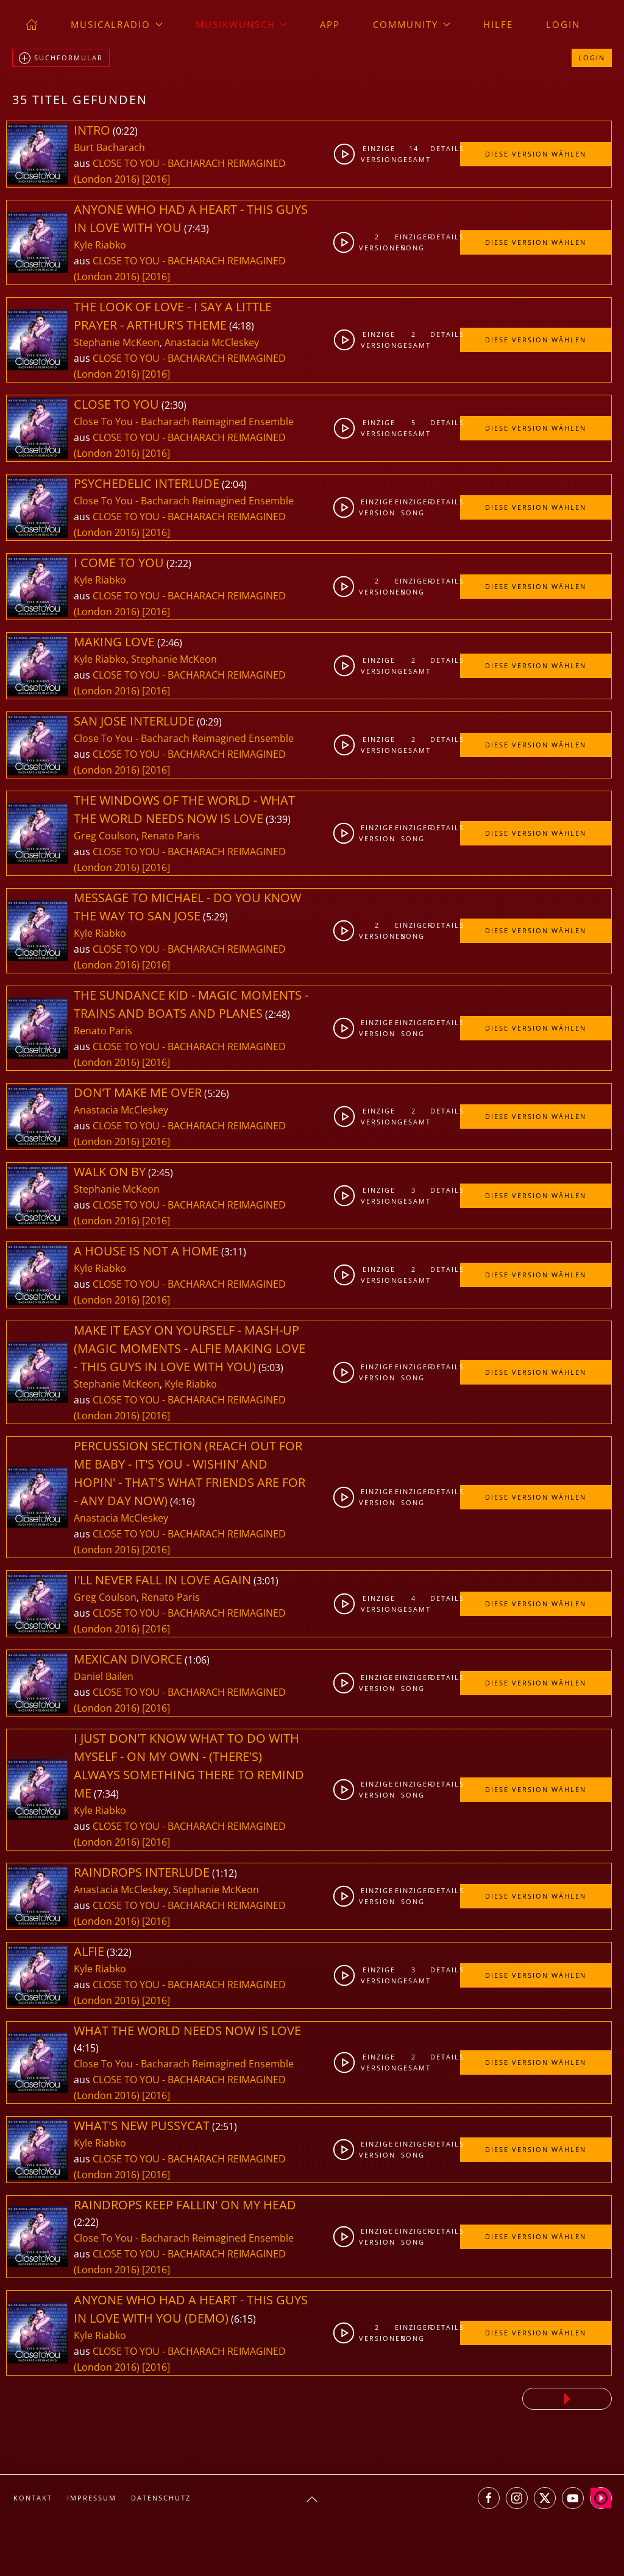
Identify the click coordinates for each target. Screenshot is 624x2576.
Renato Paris (170, 835)
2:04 (234, 484)
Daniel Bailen (103, 1676)
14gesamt (414, 154)
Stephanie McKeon (117, 342)
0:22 (125, 131)
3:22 (119, 1952)
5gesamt (414, 428)
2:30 (174, 405)
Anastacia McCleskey (212, 342)
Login (563, 24)
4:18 (241, 326)
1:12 (224, 1873)
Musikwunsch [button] (242, 24)
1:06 (197, 1660)
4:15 (86, 2048)
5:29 (215, 916)
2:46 (169, 642)
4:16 (182, 1501)
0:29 (209, 722)
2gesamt (414, 340)
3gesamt (414, 1195)
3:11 (233, 1251)
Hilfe (498, 24)
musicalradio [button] (117, 24)
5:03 (270, 1367)
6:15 (243, 2319)
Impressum (91, 2497)
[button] (312, 2499)
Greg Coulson (105, 835)
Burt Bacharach (109, 147)
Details (444, 148)
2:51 (224, 2126)
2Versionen (377, 242)
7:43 (196, 228)
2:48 (277, 1014)
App (330, 24)
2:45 (160, 1172)
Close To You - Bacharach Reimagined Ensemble (184, 421)
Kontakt (32, 2497)
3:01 (266, 1580)
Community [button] (411, 24)
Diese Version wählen (535, 153)
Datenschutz (161, 2497)
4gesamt (414, 1603)
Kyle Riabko (100, 245)
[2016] (156, 179)
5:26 (216, 1093)
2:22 (178, 563)
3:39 (278, 819)
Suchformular (61, 58)
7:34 (106, 1794)
